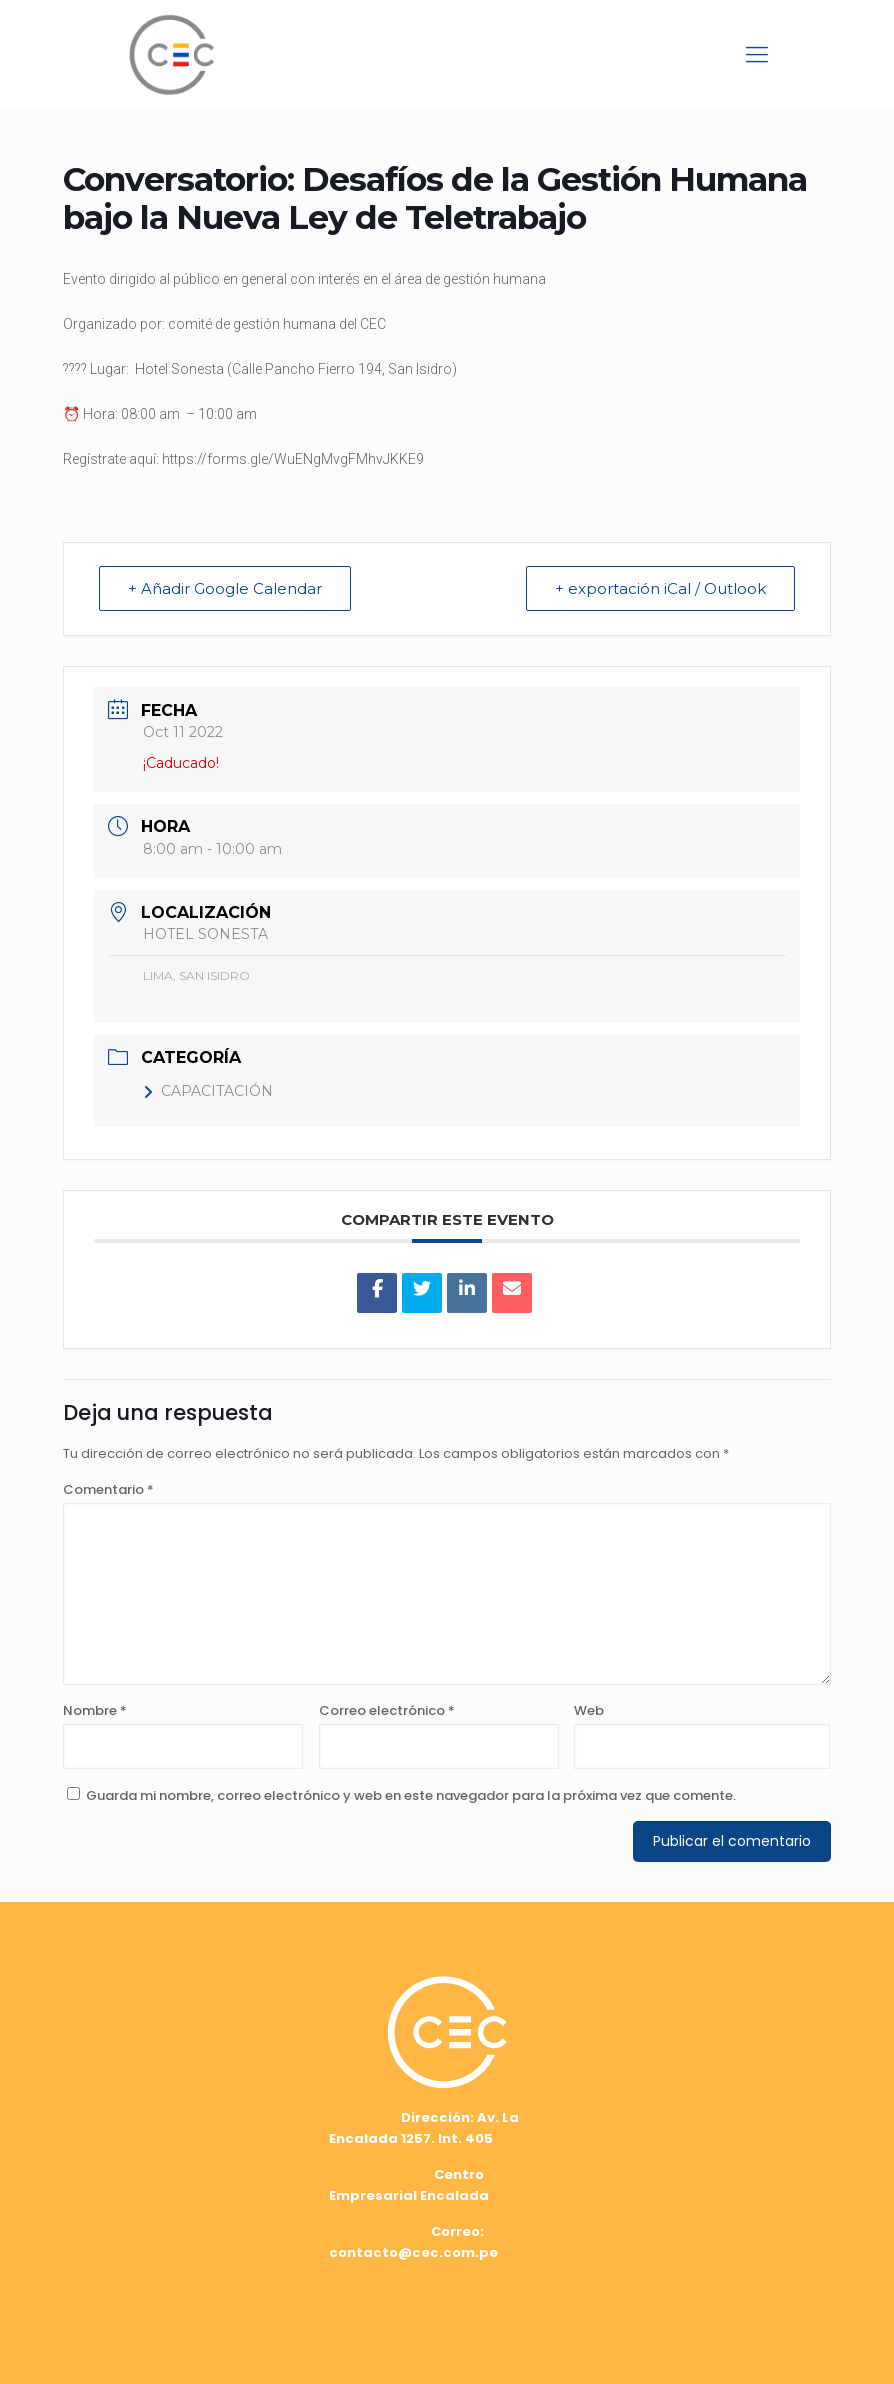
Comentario (108, 1489)
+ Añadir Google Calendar (225, 588)
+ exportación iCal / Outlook (660, 588)
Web (589, 1710)
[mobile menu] (757, 55)
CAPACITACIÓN (208, 1091)
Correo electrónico (387, 1710)
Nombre (95, 1710)
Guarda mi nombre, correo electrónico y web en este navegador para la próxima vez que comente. (411, 1795)
